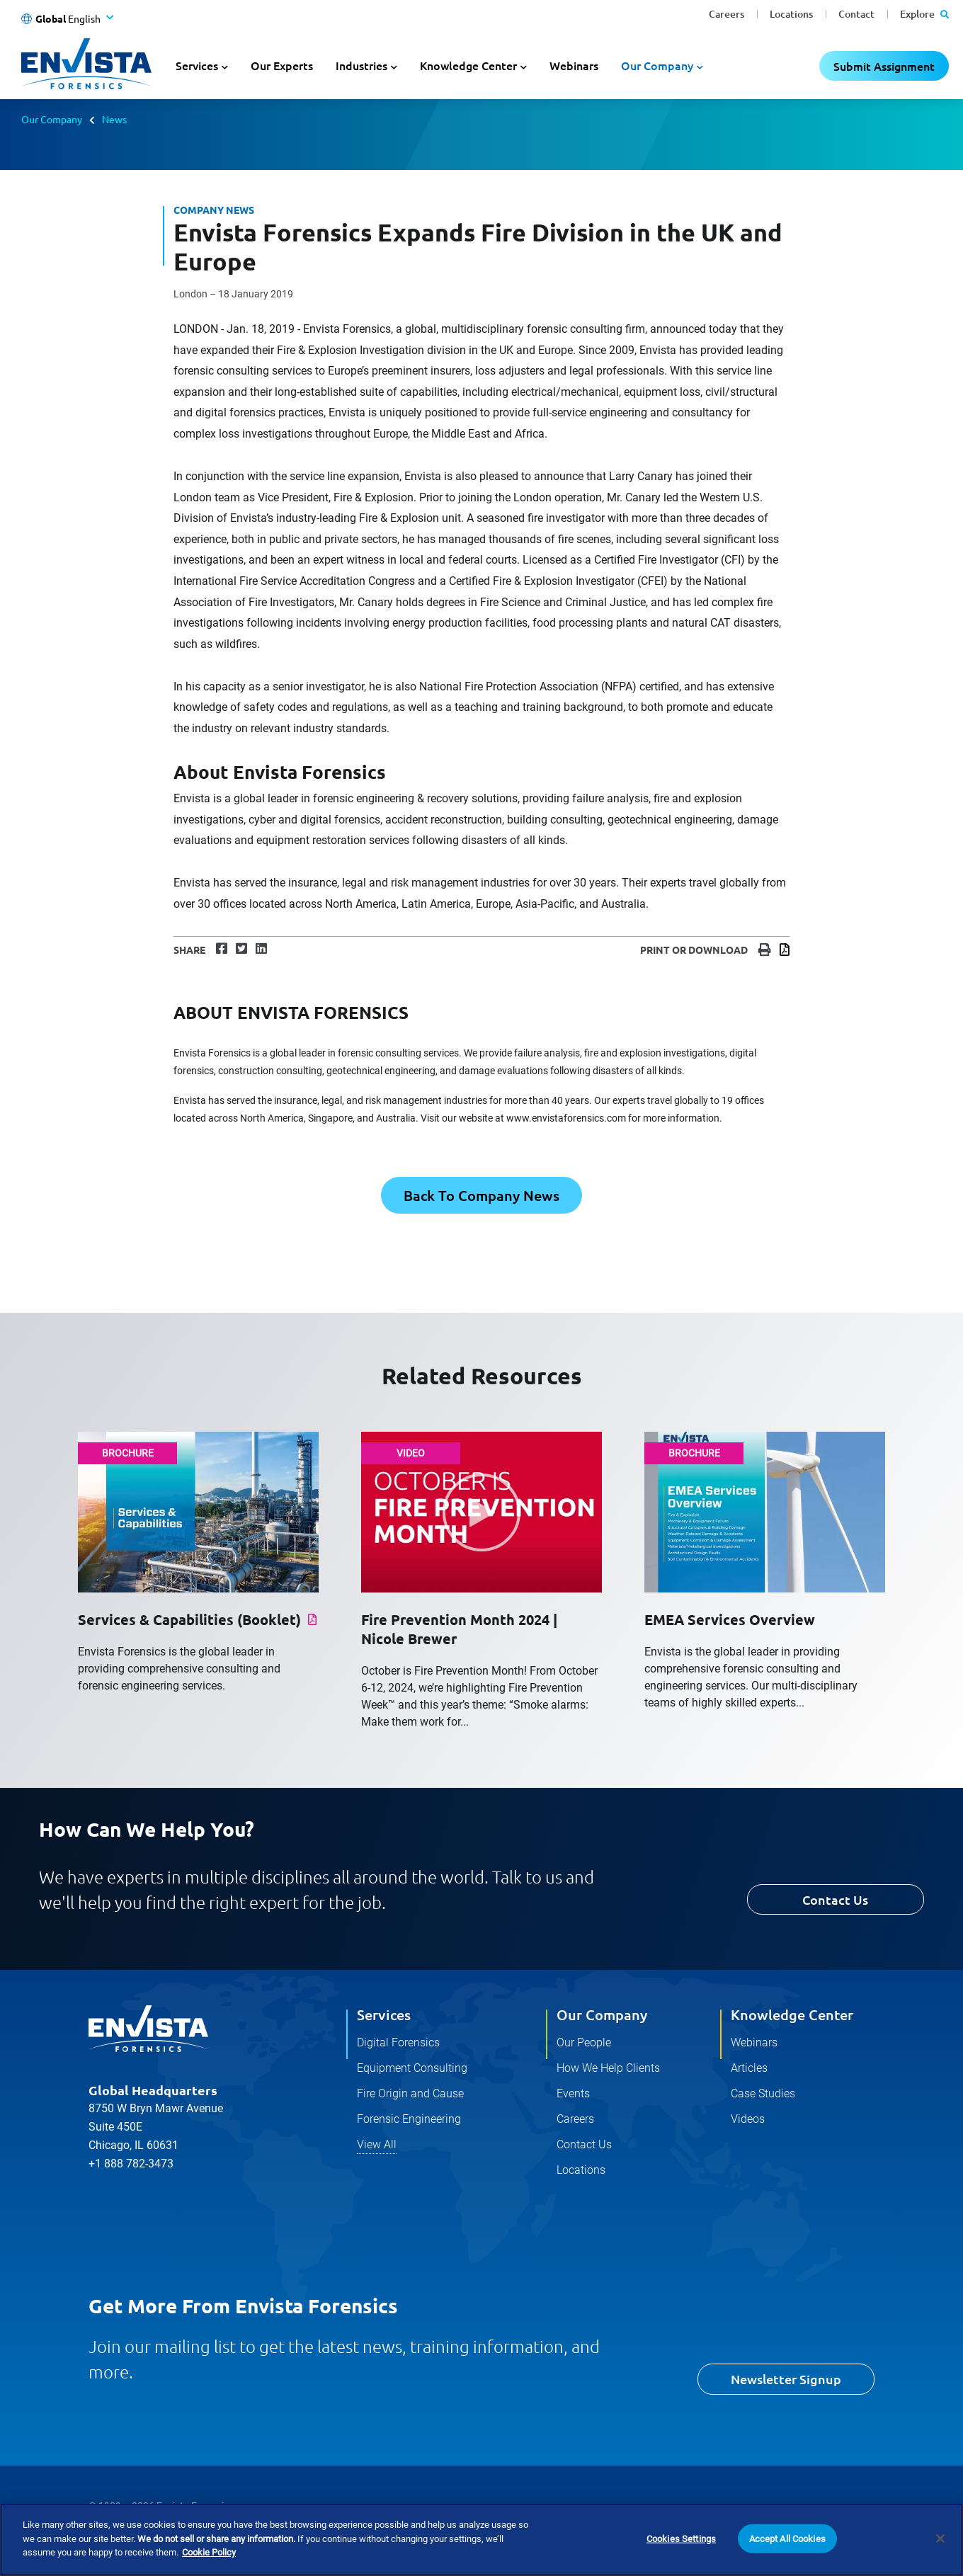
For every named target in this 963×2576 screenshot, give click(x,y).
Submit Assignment (884, 66)
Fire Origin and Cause (410, 2093)
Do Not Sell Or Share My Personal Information (487, 2535)
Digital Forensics (398, 2042)
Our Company (51, 119)
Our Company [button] (657, 65)
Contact (856, 14)
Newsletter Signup (786, 2379)
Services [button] (197, 65)
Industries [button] (361, 65)
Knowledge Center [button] (468, 65)
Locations (791, 14)
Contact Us (835, 1899)
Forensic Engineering (409, 2119)
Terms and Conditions (312, 2535)
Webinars (573, 65)
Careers (726, 14)
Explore (924, 14)
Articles (749, 2068)
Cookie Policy (207, 2535)
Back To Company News (481, 1195)
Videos (748, 2119)
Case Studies (763, 2093)
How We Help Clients (608, 2068)
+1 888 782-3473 (131, 2163)
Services (384, 2014)
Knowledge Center (792, 2014)
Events (573, 2093)
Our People (584, 2042)
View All (377, 2144)
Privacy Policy (119, 2535)
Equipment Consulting (412, 2068)
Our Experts (282, 65)
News (114, 119)
